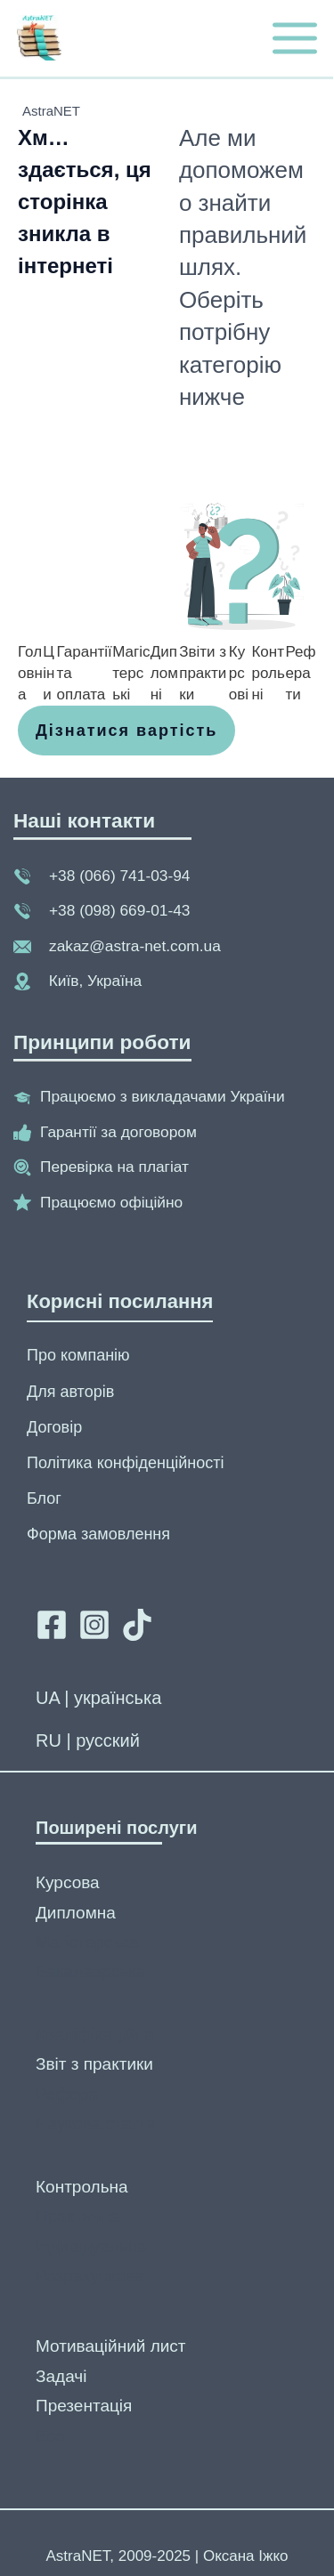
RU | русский (88, 1740)
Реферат (70, 2094)
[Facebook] (52, 1625)
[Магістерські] (131, 673)
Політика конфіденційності (125, 1463)
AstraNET (51, 110)
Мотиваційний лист (111, 2346)
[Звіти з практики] (204, 673)
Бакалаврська (90, 1971)
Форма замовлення (98, 1534)
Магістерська (87, 1942)
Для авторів (70, 1392)
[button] (126, 730)
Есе (50, 2436)
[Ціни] (49, 673)
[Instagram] (94, 1625)
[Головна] (30, 673)
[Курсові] (240, 673)
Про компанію (78, 1355)
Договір (54, 1427)
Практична (77, 2216)
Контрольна (82, 2186)
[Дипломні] (165, 673)
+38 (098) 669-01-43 (119, 910)
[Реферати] (300, 673)
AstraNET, (80, 2556)
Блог (44, 1498)
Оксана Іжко (246, 2556)
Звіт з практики (94, 2064)
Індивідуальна (91, 2246)
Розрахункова (89, 2275)
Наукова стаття (95, 2123)
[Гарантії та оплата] (85, 673)
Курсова (68, 1882)
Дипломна (76, 1912)
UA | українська (98, 1698)
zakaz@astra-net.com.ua (135, 946)
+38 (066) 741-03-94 (119, 875)
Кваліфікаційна (95, 2034)
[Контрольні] (268, 673)
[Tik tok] (137, 1625)
